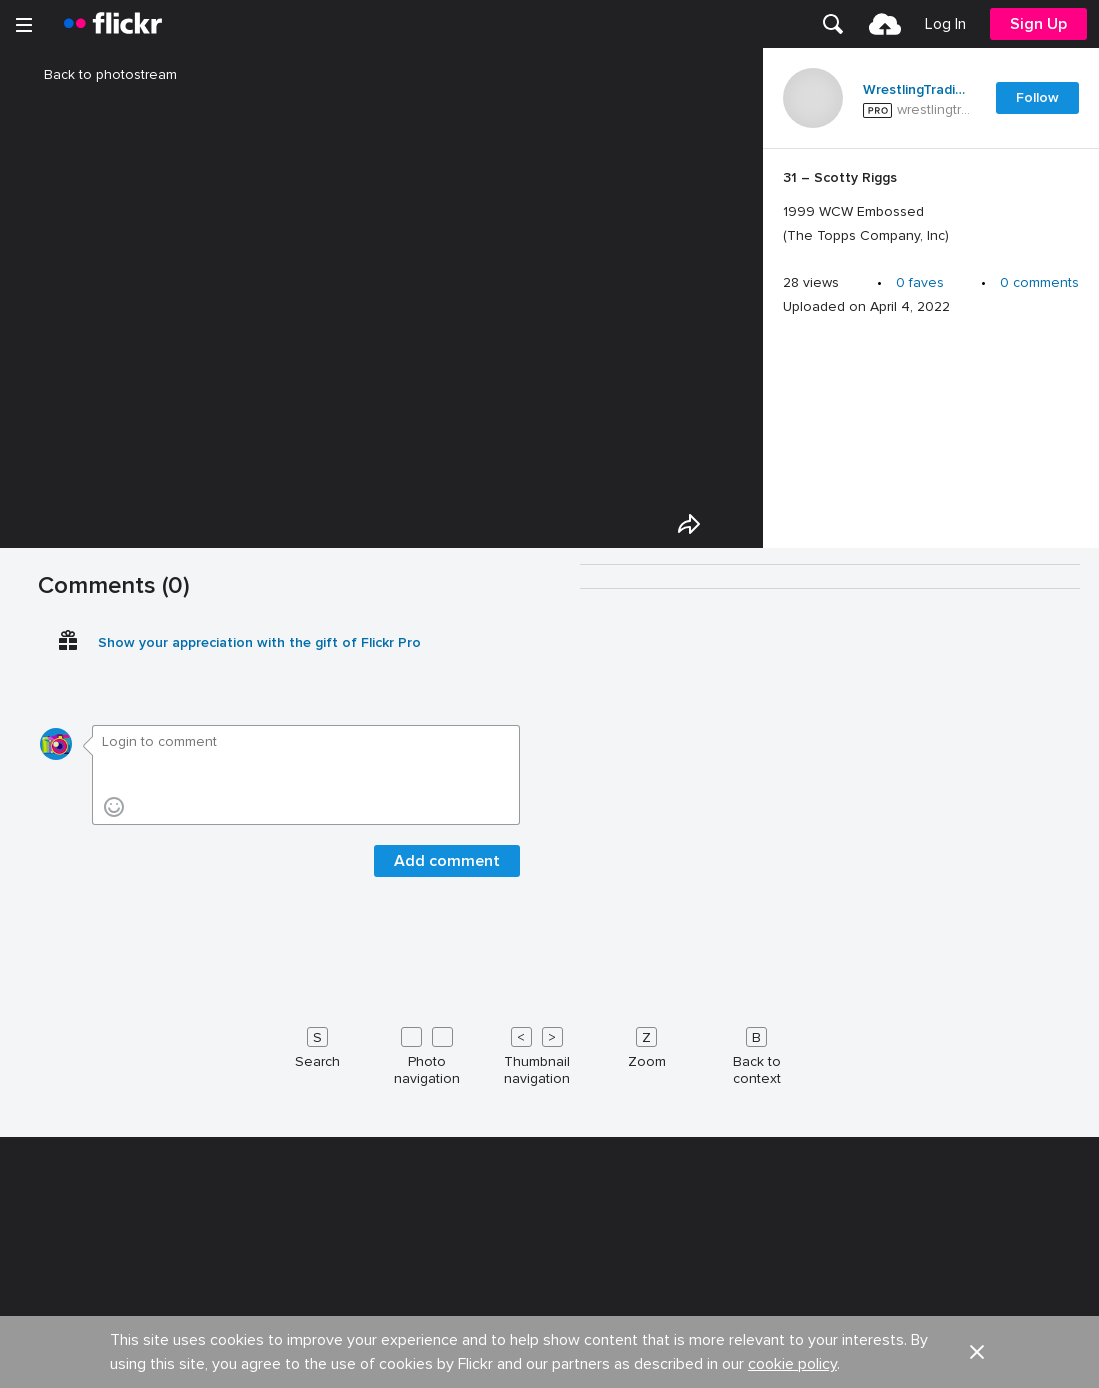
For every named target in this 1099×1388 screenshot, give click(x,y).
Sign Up (1038, 24)
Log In (945, 24)
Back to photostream (98, 74)
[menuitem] (833, 24)
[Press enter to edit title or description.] (931, 207)
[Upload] (885, 24)
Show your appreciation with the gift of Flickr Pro (259, 1241)
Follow (1037, 97)
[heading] (113, 24)
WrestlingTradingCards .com (917, 90)
